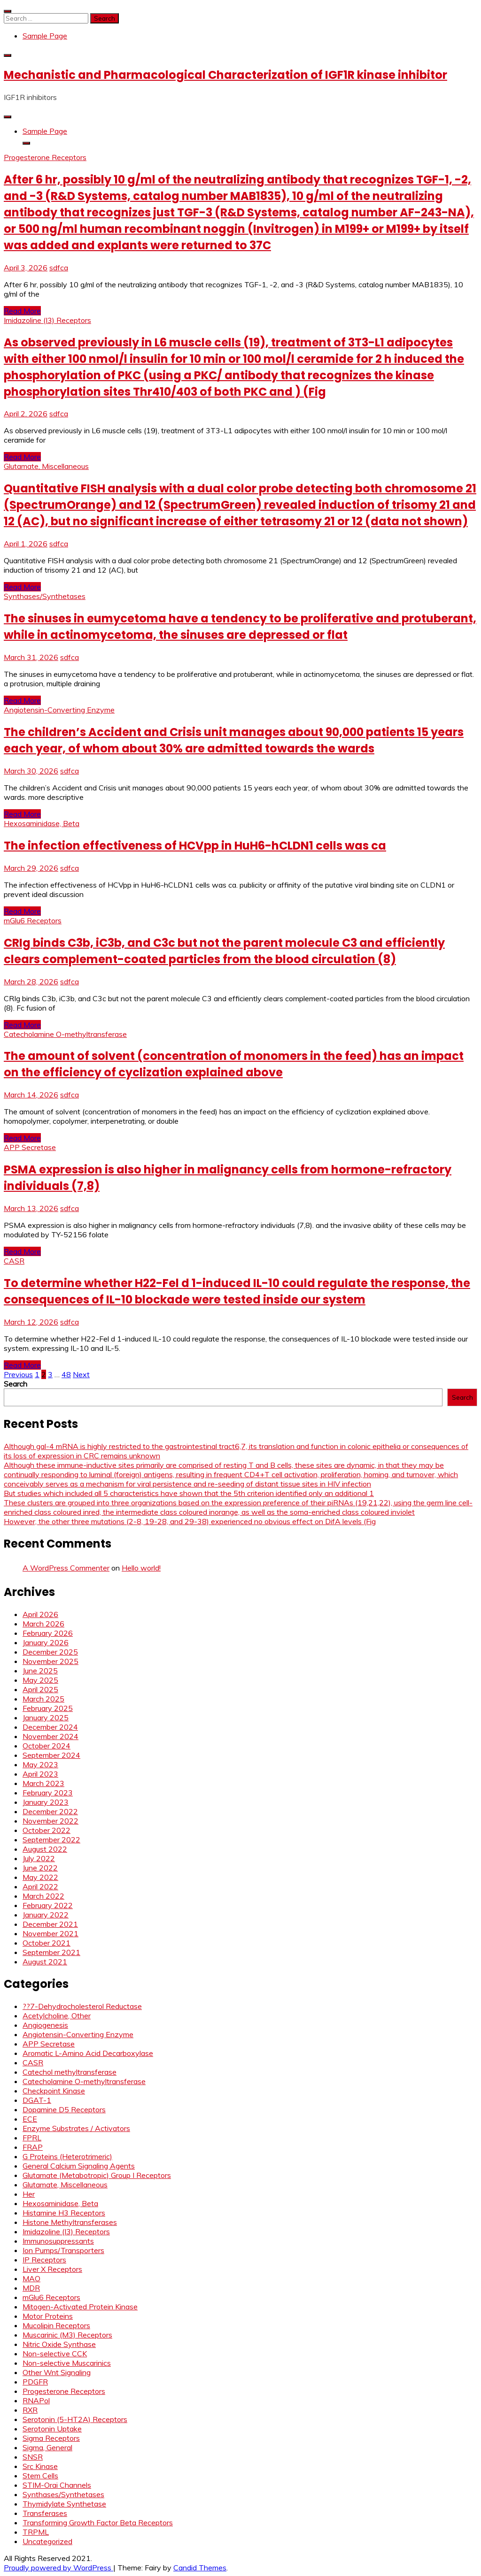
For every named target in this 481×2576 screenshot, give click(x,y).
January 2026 (46, 1642)
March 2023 (43, 1783)
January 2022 (46, 1914)
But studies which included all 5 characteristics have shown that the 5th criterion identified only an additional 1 (189, 1493)
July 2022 (39, 1858)
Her (29, 2194)
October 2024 (46, 1745)
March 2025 (43, 1698)
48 (66, 1374)
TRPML (36, 2532)
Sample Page (45, 35)
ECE (30, 2119)
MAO (31, 2278)
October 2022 (46, 1830)
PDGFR (35, 2381)
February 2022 (48, 1905)
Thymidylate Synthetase (64, 2503)
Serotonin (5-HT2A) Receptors (75, 2419)
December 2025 (50, 1651)
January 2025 (46, 1717)
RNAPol (36, 2400)
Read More (22, 310)
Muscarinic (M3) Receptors (67, 2334)
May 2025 (40, 1680)
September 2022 (51, 1839)
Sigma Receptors (51, 2438)
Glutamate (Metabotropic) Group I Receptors (97, 2175)
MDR (31, 2287)
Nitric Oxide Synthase (59, 2344)
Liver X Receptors (52, 2269)
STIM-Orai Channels (57, 2485)
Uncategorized (47, 2541)
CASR (14, 1260)
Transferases (45, 2513)
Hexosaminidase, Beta (41, 823)
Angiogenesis (45, 2025)
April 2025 (40, 1689)
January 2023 (46, 1802)
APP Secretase (30, 1147)
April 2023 (40, 1774)
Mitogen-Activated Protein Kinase (80, 2306)
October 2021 (46, 1942)
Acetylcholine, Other (57, 2015)
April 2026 (40, 1614)
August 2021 (45, 1961)
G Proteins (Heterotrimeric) (67, 2156)
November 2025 (50, 1661)
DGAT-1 (37, 2100)
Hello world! (141, 1567)
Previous (18, 1374)
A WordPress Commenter (66, 1567)
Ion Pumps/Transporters (63, 2250)
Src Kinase (40, 2466)
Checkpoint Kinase (54, 2090)
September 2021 (51, 1952)
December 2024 (50, 1727)
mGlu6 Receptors (33, 920)
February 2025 (48, 1708)
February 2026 (48, 1633)
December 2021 (50, 1924)
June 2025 (40, 1670)
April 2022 (40, 1886)
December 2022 (50, 1811)
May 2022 (40, 1877)
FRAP (33, 2147)
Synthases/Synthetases (44, 596)
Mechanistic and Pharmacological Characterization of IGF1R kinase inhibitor (225, 75)
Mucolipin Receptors (56, 2325)
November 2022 (50, 1820)
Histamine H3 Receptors (64, 2212)
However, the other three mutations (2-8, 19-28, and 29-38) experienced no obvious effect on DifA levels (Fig (190, 1521)
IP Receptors (44, 2259)
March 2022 (43, 1896)
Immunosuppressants (58, 2241)
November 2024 (50, 1736)
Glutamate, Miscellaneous (46, 466)
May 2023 (40, 1764)
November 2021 (50, 1933)
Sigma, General (47, 2447)
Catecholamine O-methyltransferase (65, 1034)
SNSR (33, 2456)
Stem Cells (40, 2475)
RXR (30, 2410)
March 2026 (43, 1623)
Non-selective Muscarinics (67, 2363)
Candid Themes (199, 2567)
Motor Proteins (48, 2316)
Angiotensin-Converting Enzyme (59, 709)
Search (15, 1383)
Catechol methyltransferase (69, 2072)
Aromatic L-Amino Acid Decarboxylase (88, 2053)
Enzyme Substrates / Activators (76, 2128)
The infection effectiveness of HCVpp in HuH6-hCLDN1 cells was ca (195, 845)
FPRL (32, 2137)
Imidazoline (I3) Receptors (47, 320)
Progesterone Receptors (45, 157)
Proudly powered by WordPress (58, 2567)
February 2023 (48, 1792)
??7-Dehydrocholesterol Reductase (82, 2006)
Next (81, 1374)
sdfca (58, 267)
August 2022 (45, 1849)
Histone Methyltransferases (70, 2222)
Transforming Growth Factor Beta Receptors (98, 2522)
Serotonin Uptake (52, 2428)
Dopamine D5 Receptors (64, 2109)
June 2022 (40, 1867)
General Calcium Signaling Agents (79, 2165)
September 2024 (51, 1755)
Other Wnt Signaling (57, 2372)
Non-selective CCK (55, 2353)
